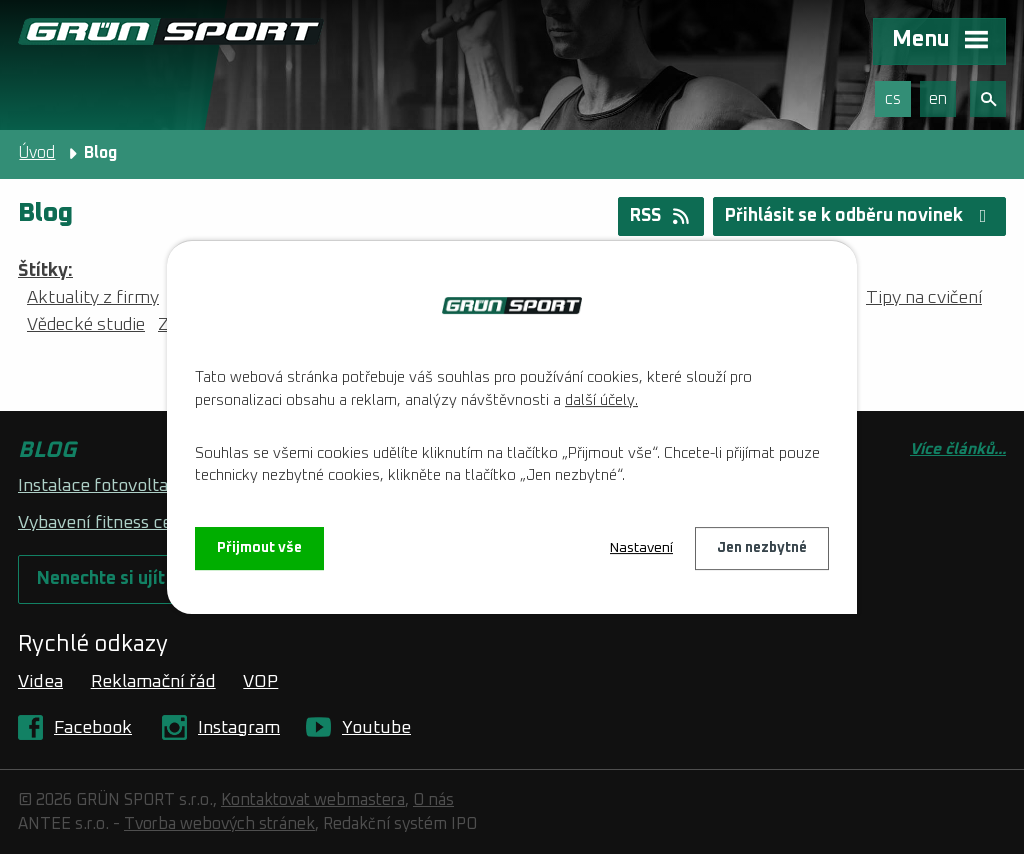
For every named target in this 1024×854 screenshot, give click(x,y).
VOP (260, 682)
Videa (40, 682)
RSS (661, 216)
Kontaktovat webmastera (313, 800)
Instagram (239, 728)
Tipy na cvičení (924, 298)
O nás (433, 800)
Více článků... (958, 449)
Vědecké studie (86, 325)
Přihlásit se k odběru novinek (860, 216)
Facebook (93, 728)
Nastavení (641, 548)
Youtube (376, 728)
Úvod (37, 153)
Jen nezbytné (762, 548)
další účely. (601, 400)
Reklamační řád (153, 682)
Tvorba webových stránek (219, 824)
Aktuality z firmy (93, 298)
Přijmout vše (259, 548)
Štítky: (45, 271)
